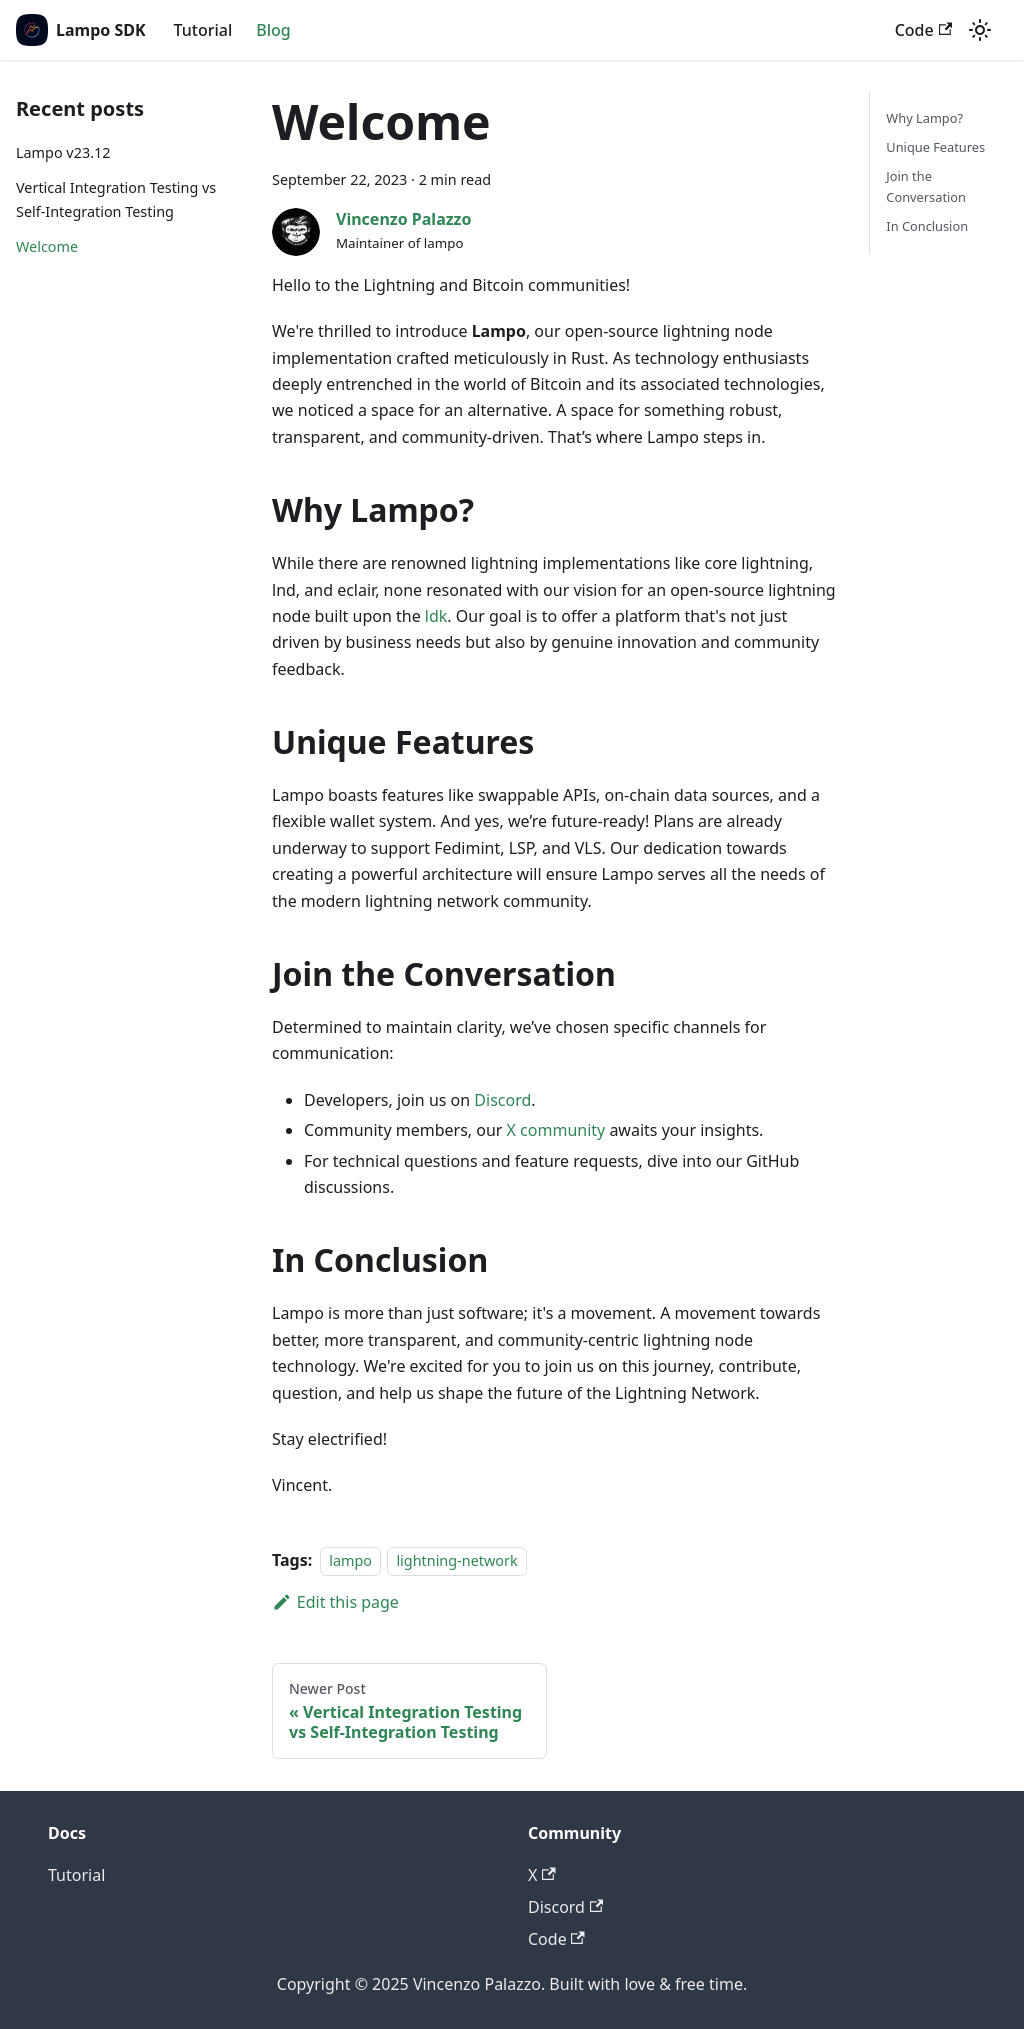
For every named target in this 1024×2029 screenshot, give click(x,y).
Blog (273, 30)
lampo (350, 1560)
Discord (502, 1100)
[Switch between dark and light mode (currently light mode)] (980, 30)
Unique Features (935, 147)
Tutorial (203, 30)
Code (923, 30)
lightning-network (456, 1560)
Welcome (47, 246)
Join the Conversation (926, 186)
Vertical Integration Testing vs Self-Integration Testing (116, 199)
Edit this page (335, 1602)
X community (556, 1130)
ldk (436, 616)
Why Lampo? (924, 118)
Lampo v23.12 (63, 152)
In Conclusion (927, 226)
